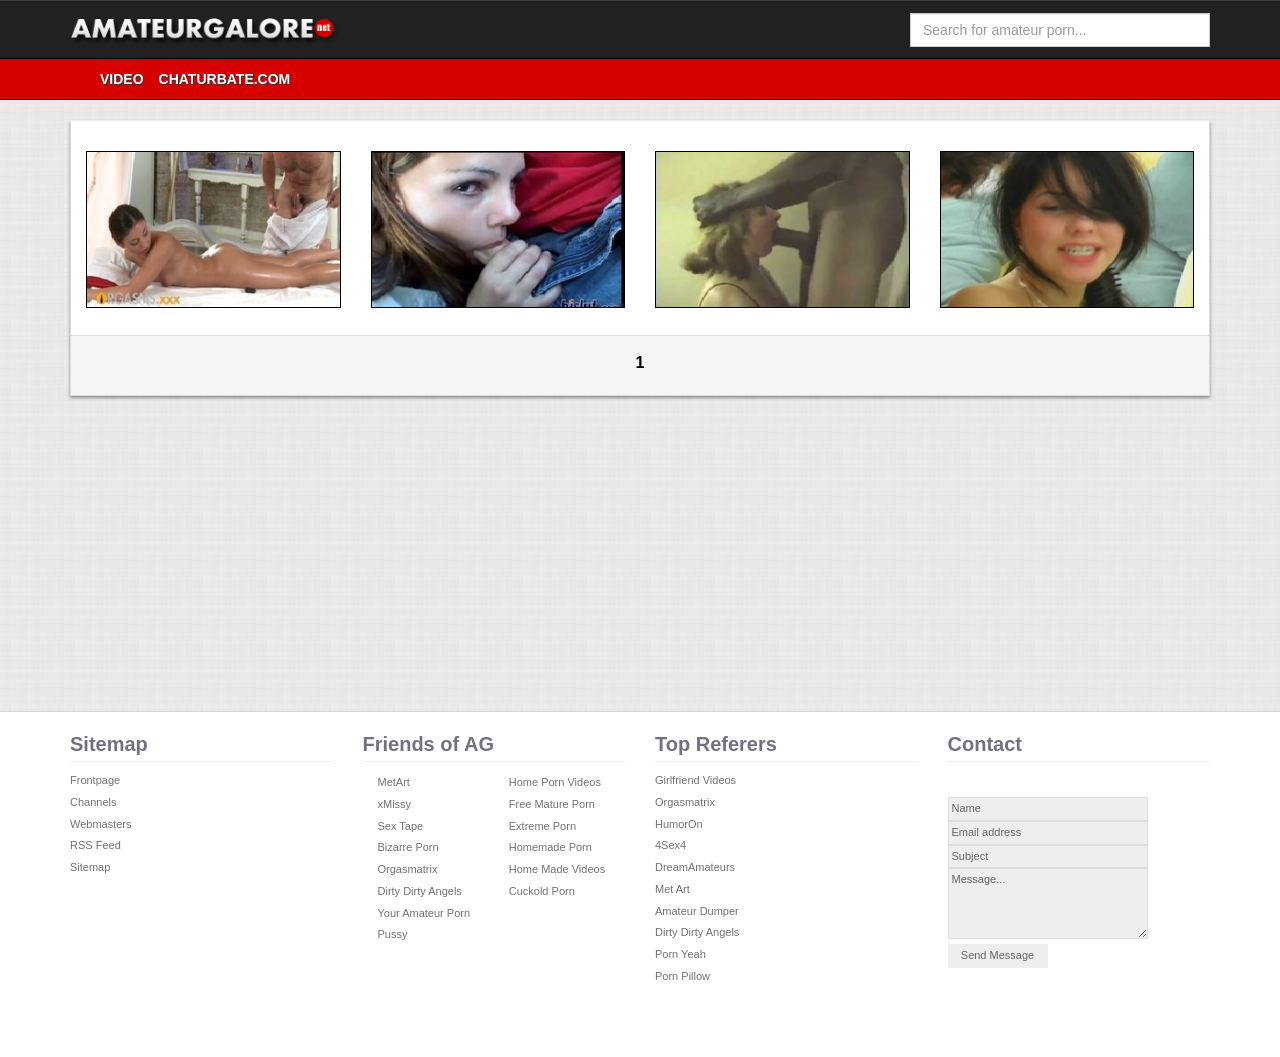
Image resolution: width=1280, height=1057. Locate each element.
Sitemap (90, 867)
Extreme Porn (542, 826)
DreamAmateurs (695, 867)
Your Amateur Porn (424, 913)
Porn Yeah (680, 954)
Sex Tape (401, 826)
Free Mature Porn (552, 804)
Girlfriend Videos (695, 780)
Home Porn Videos (555, 782)
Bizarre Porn (408, 847)
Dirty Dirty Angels (420, 891)
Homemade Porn (550, 847)
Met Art (672, 889)
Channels (93, 802)
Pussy (393, 934)
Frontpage (95, 780)
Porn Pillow (682, 976)
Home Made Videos (557, 869)
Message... (1048, 903)
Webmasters (101, 824)
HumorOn (679, 824)
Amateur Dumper (697, 911)
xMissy (395, 804)
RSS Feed (95, 845)
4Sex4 (670, 845)
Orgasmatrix (408, 869)
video (122, 79)
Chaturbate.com (225, 79)
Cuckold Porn (542, 891)
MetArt (394, 782)
